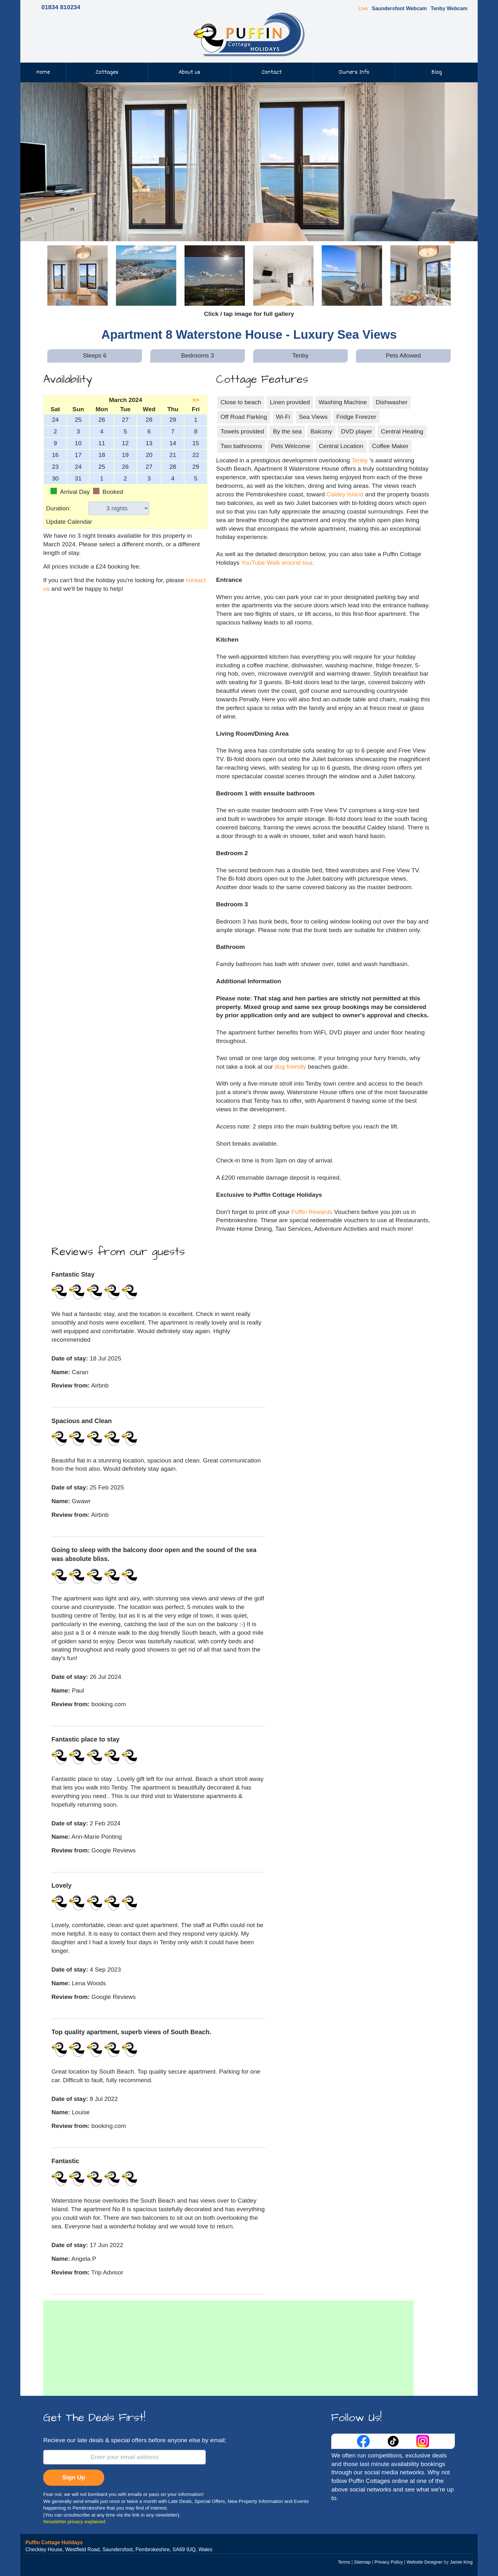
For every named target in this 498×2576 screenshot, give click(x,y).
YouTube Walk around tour (277, 562)
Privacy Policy (388, 2562)
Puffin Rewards (312, 1212)
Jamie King (461, 2562)
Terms (344, 2562)
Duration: (58, 508)
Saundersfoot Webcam (399, 8)
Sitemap (362, 2562)
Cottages (107, 72)
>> (195, 400)
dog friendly (290, 1066)
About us (189, 72)
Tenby (360, 460)
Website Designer (424, 2562)
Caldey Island (344, 494)
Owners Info (354, 72)
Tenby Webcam (449, 8)
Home (43, 72)
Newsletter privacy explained (74, 2521)
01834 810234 (60, 7)
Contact (272, 72)
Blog (436, 72)
